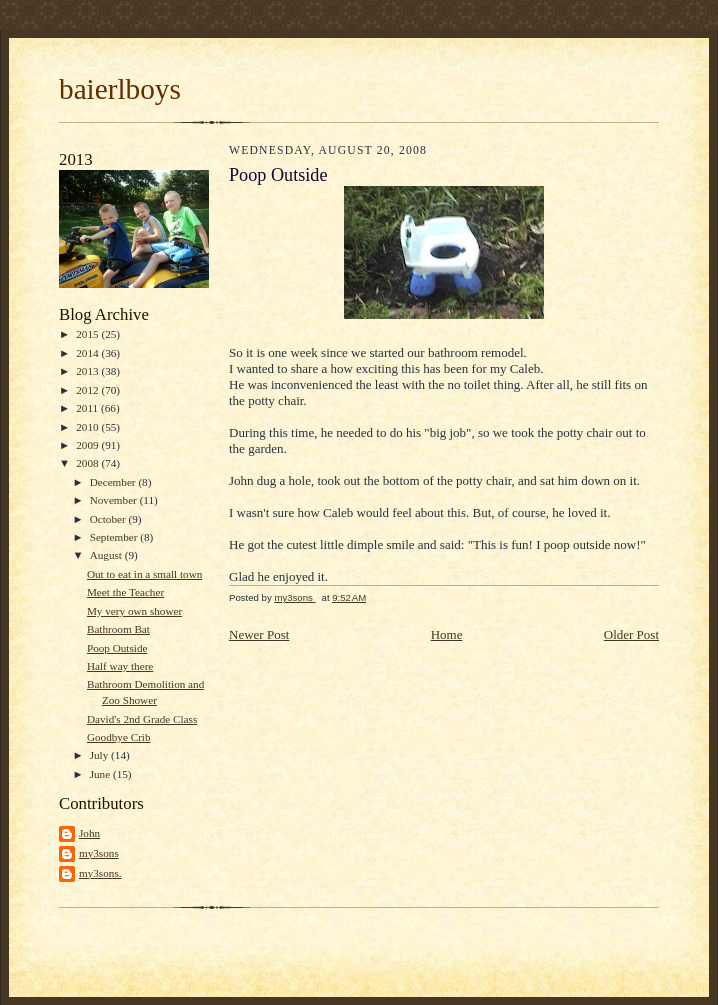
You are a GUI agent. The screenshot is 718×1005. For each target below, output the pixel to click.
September (115, 537)
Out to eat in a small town (144, 574)
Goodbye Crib (119, 737)
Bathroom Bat (118, 629)
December (114, 482)
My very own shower (134, 611)
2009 (88, 445)
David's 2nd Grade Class (142, 719)
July (100, 755)
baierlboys (120, 89)
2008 (88, 463)
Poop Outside (117, 648)
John (89, 833)
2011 (88, 408)
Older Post (631, 634)
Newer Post (259, 634)
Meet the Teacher (125, 592)
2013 (88, 371)
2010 (88, 427)
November (115, 500)
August (107, 555)
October (109, 519)
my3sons (99, 853)
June (101, 774)
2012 (88, 390)
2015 (88, 334)
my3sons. (100, 873)
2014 (88, 353)
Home (447, 634)
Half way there (120, 666)
